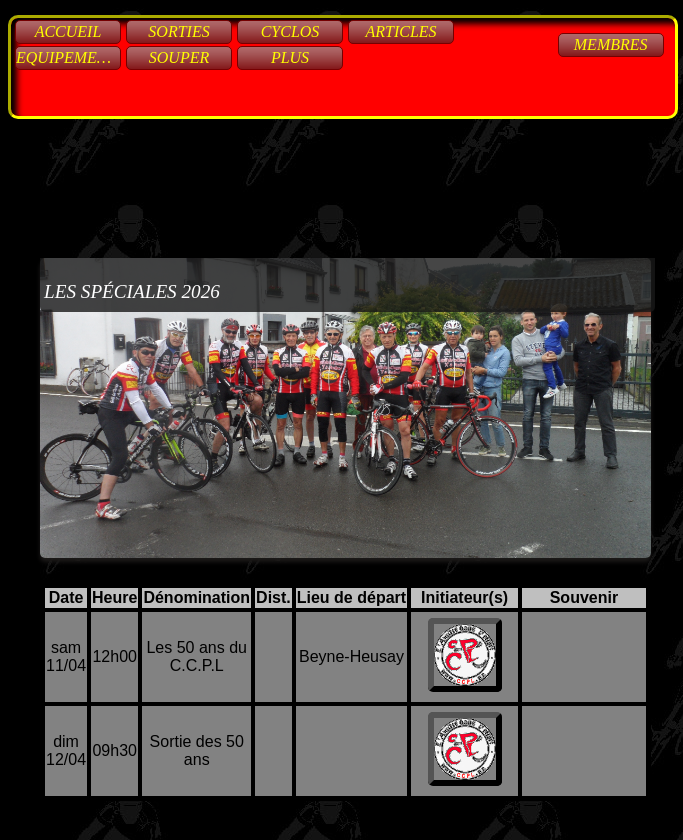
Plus (290, 57)
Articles (400, 31)
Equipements (68, 57)
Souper (179, 57)
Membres (611, 44)
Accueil (68, 31)
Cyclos (290, 31)
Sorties (178, 31)
